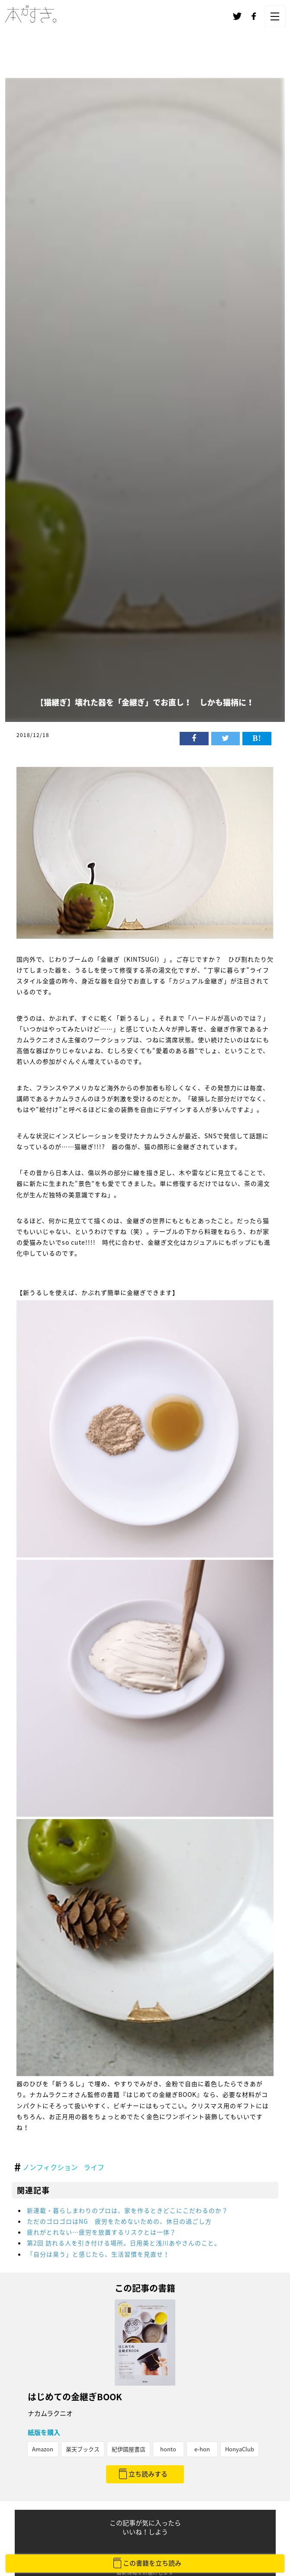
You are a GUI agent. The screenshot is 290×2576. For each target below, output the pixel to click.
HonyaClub (239, 2449)
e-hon (202, 2449)
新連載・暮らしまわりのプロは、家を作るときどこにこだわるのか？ (127, 2210)
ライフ (94, 2167)
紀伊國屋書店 (128, 2449)
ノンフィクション (50, 2167)
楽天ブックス (83, 2449)
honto (168, 2449)
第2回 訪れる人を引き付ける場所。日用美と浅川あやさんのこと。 (124, 2242)
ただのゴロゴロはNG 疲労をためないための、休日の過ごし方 (119, 2221)
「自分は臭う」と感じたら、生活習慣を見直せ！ (98, 2254)
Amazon (42, 2449)
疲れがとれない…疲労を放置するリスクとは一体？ (101, 2232)
